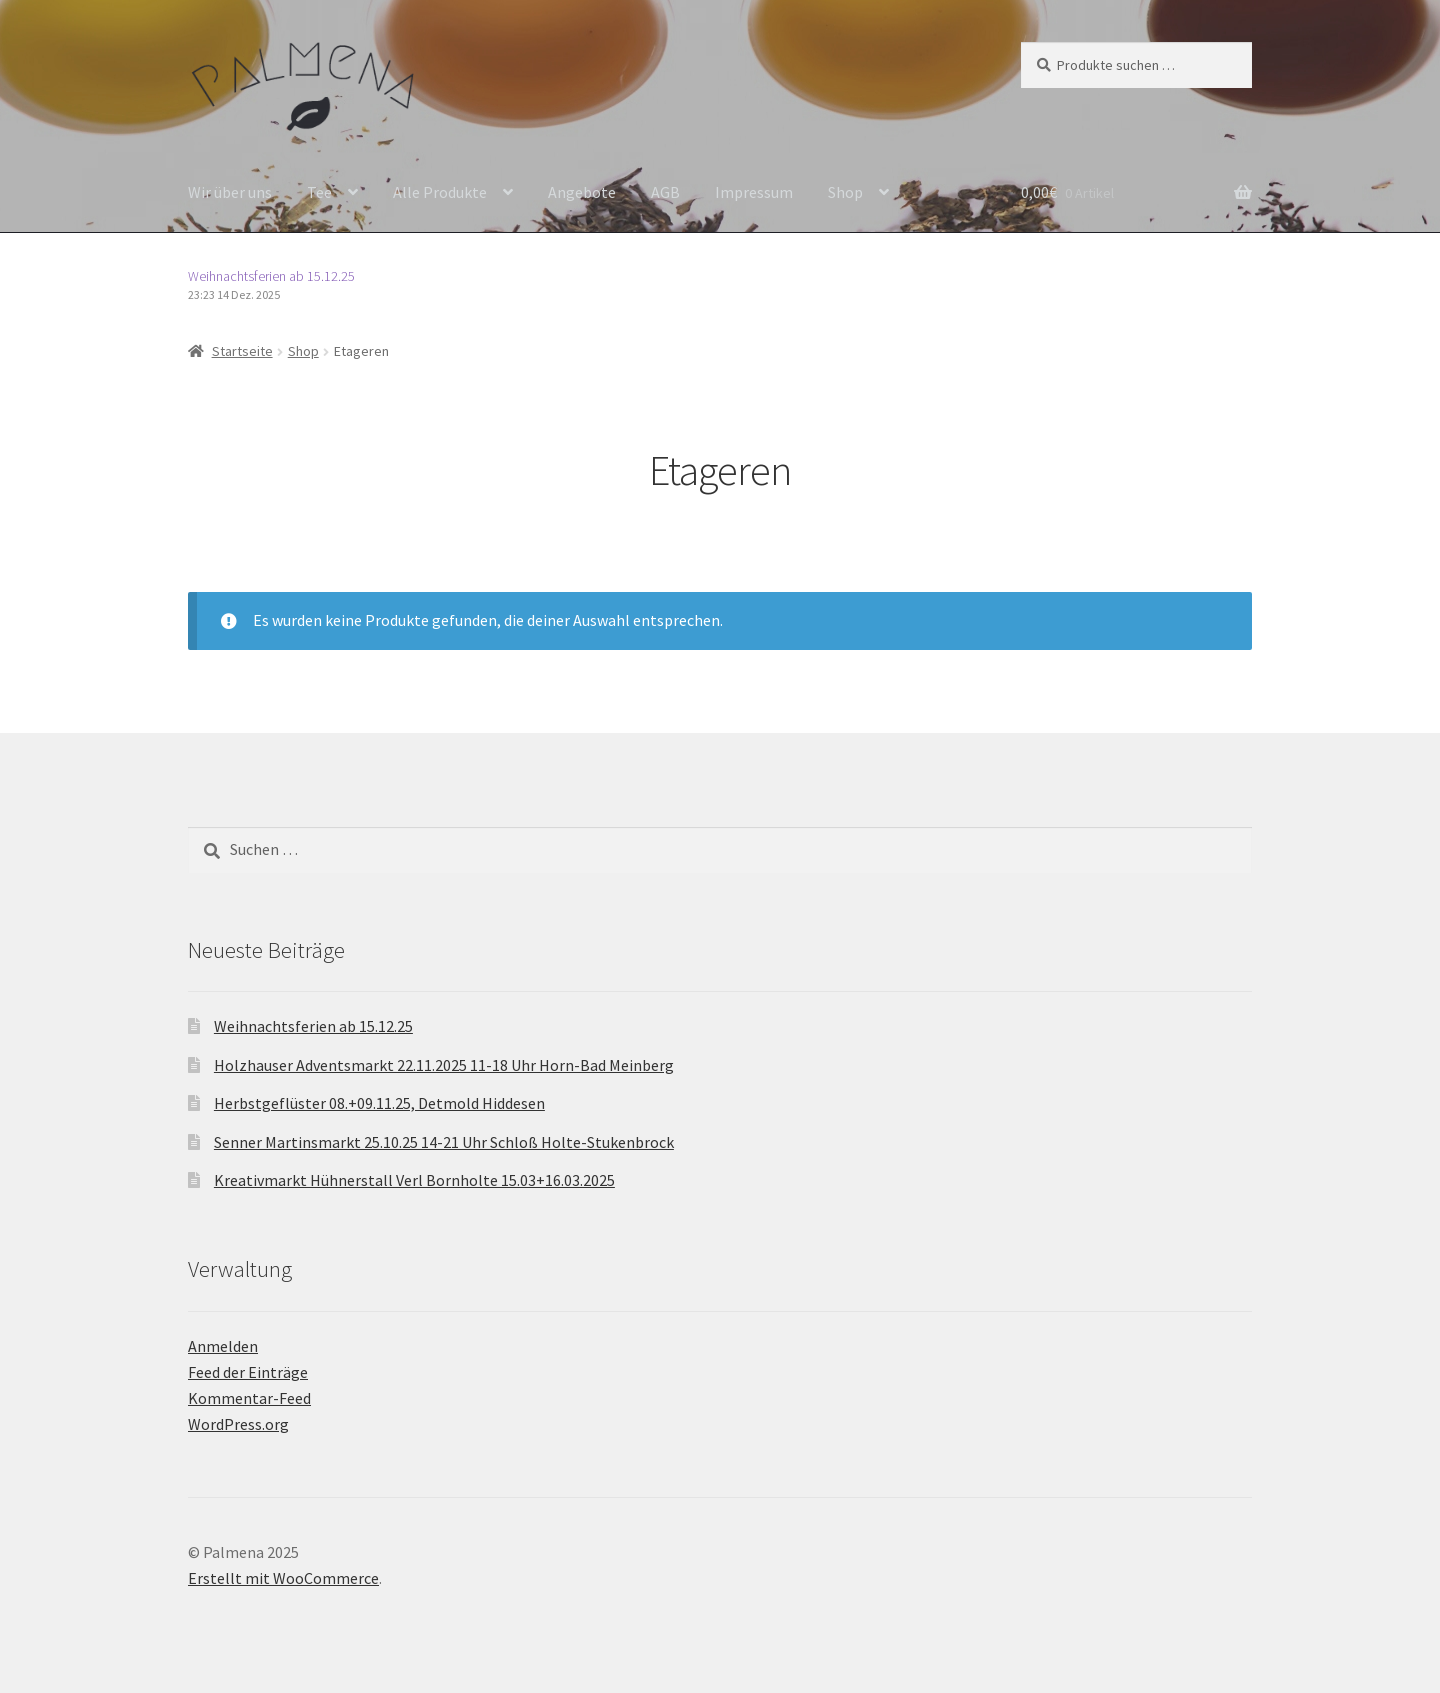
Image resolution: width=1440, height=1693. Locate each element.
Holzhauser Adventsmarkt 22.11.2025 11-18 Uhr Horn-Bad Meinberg (444, 1065)
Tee (319, 192)
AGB (665, 192)
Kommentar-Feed (249, 1398)
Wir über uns (230, 192)
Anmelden (223, 1346)
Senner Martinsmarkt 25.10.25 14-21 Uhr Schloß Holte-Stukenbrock (444, 1142)
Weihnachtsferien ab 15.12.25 (271, 276)
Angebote (582, 192)
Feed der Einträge (248, 1372)
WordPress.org (238, 1424)
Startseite (242, 351)
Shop (845, 192)
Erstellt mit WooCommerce (283, 1578)
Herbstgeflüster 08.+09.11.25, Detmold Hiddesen (379, 1103)
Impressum (754, 192)
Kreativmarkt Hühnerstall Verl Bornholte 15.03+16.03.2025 (414, 1180)
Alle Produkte (440, 192)
